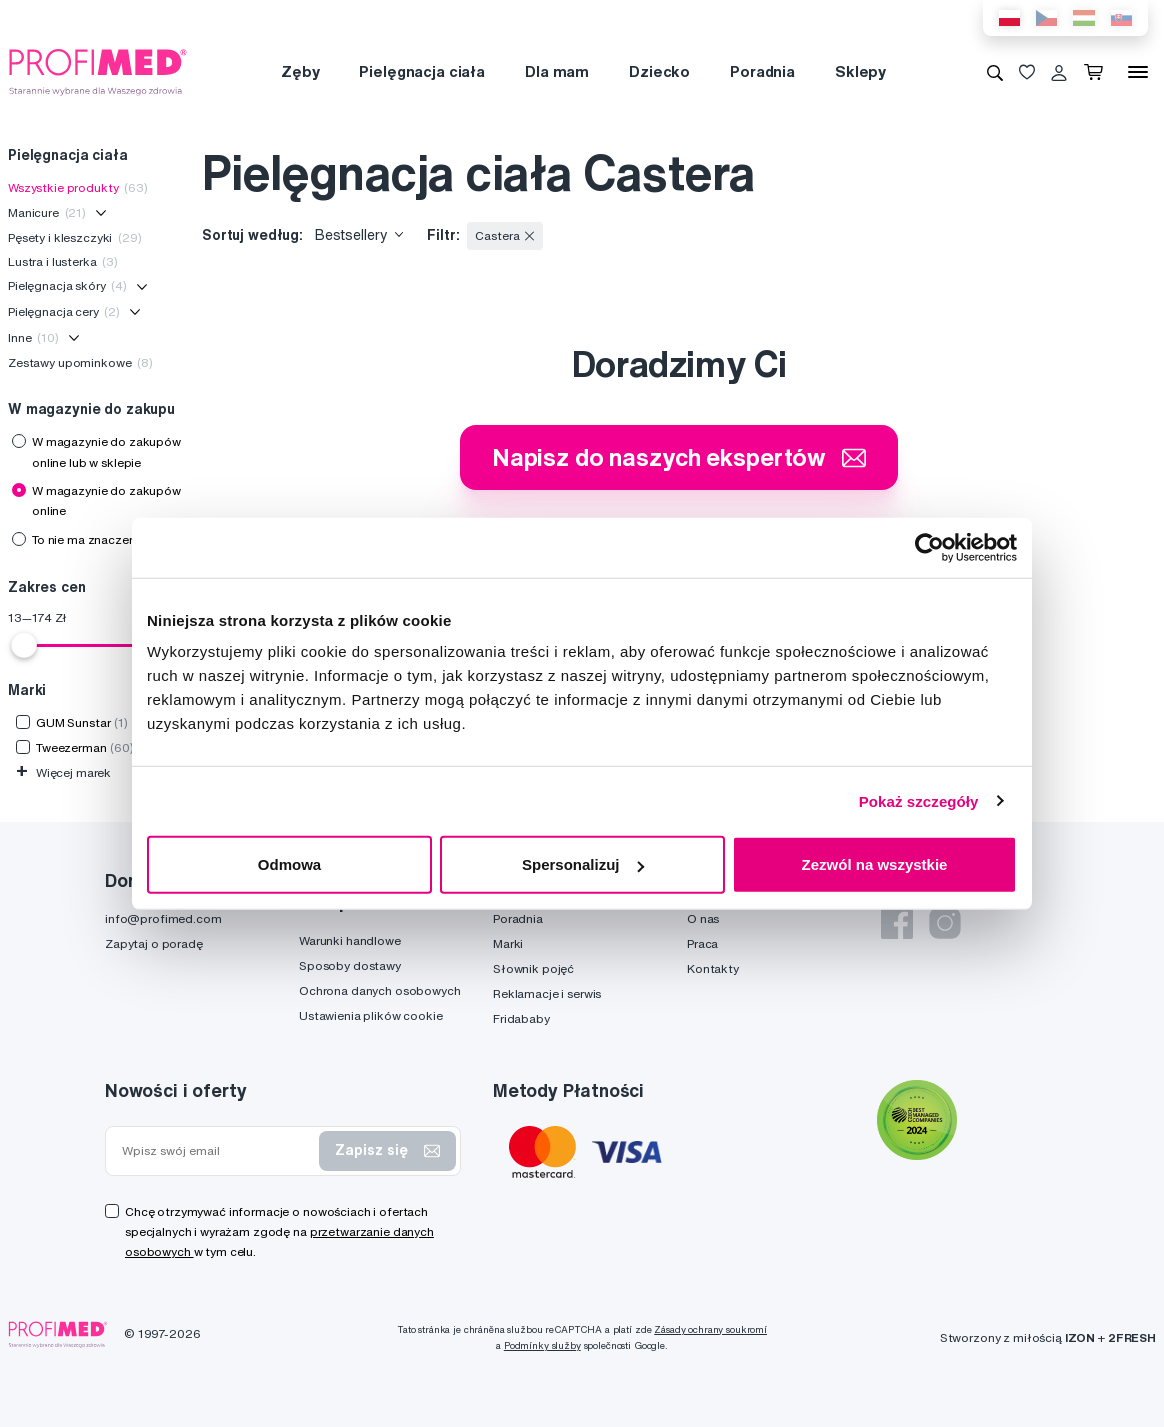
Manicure (47, 212)
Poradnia (762, 71)
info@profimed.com (163, 918)
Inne (33, 337)
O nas (703, 918)
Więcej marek (63, 772)
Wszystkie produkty (78, 187)
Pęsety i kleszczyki (75, 237)
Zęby (300, 71)
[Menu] (1138, 72)
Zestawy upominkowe (80, 362)
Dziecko (659, 71)
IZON (1080, 1337)
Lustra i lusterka (63, 261)
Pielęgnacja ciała (422, 71)
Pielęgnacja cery (64, 311)
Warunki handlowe (350, 940)
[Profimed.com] (98, 71)
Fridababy (521, 1018)
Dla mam (557, 71)
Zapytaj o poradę (154, 943)
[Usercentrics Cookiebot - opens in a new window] (929, 547)
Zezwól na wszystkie (875, 864)
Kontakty (713, 968)
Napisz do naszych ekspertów (679, 457)
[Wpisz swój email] (216, 1151)
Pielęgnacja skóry (67, 285)
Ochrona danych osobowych (380, 990)
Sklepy (860, 71)
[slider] (24, 645)
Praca (702, 943)
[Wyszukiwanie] (995, 72)
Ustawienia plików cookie (371, 1015)
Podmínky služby (542, 1345)
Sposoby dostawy (350, 965)
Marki (508, 943)
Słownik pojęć (533, 968)
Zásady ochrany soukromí (710, 1329)
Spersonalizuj (583, 864)
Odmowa (289, 864)
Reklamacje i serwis (547, 993)
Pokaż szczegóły (919, 800)
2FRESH (1132, 1337)
